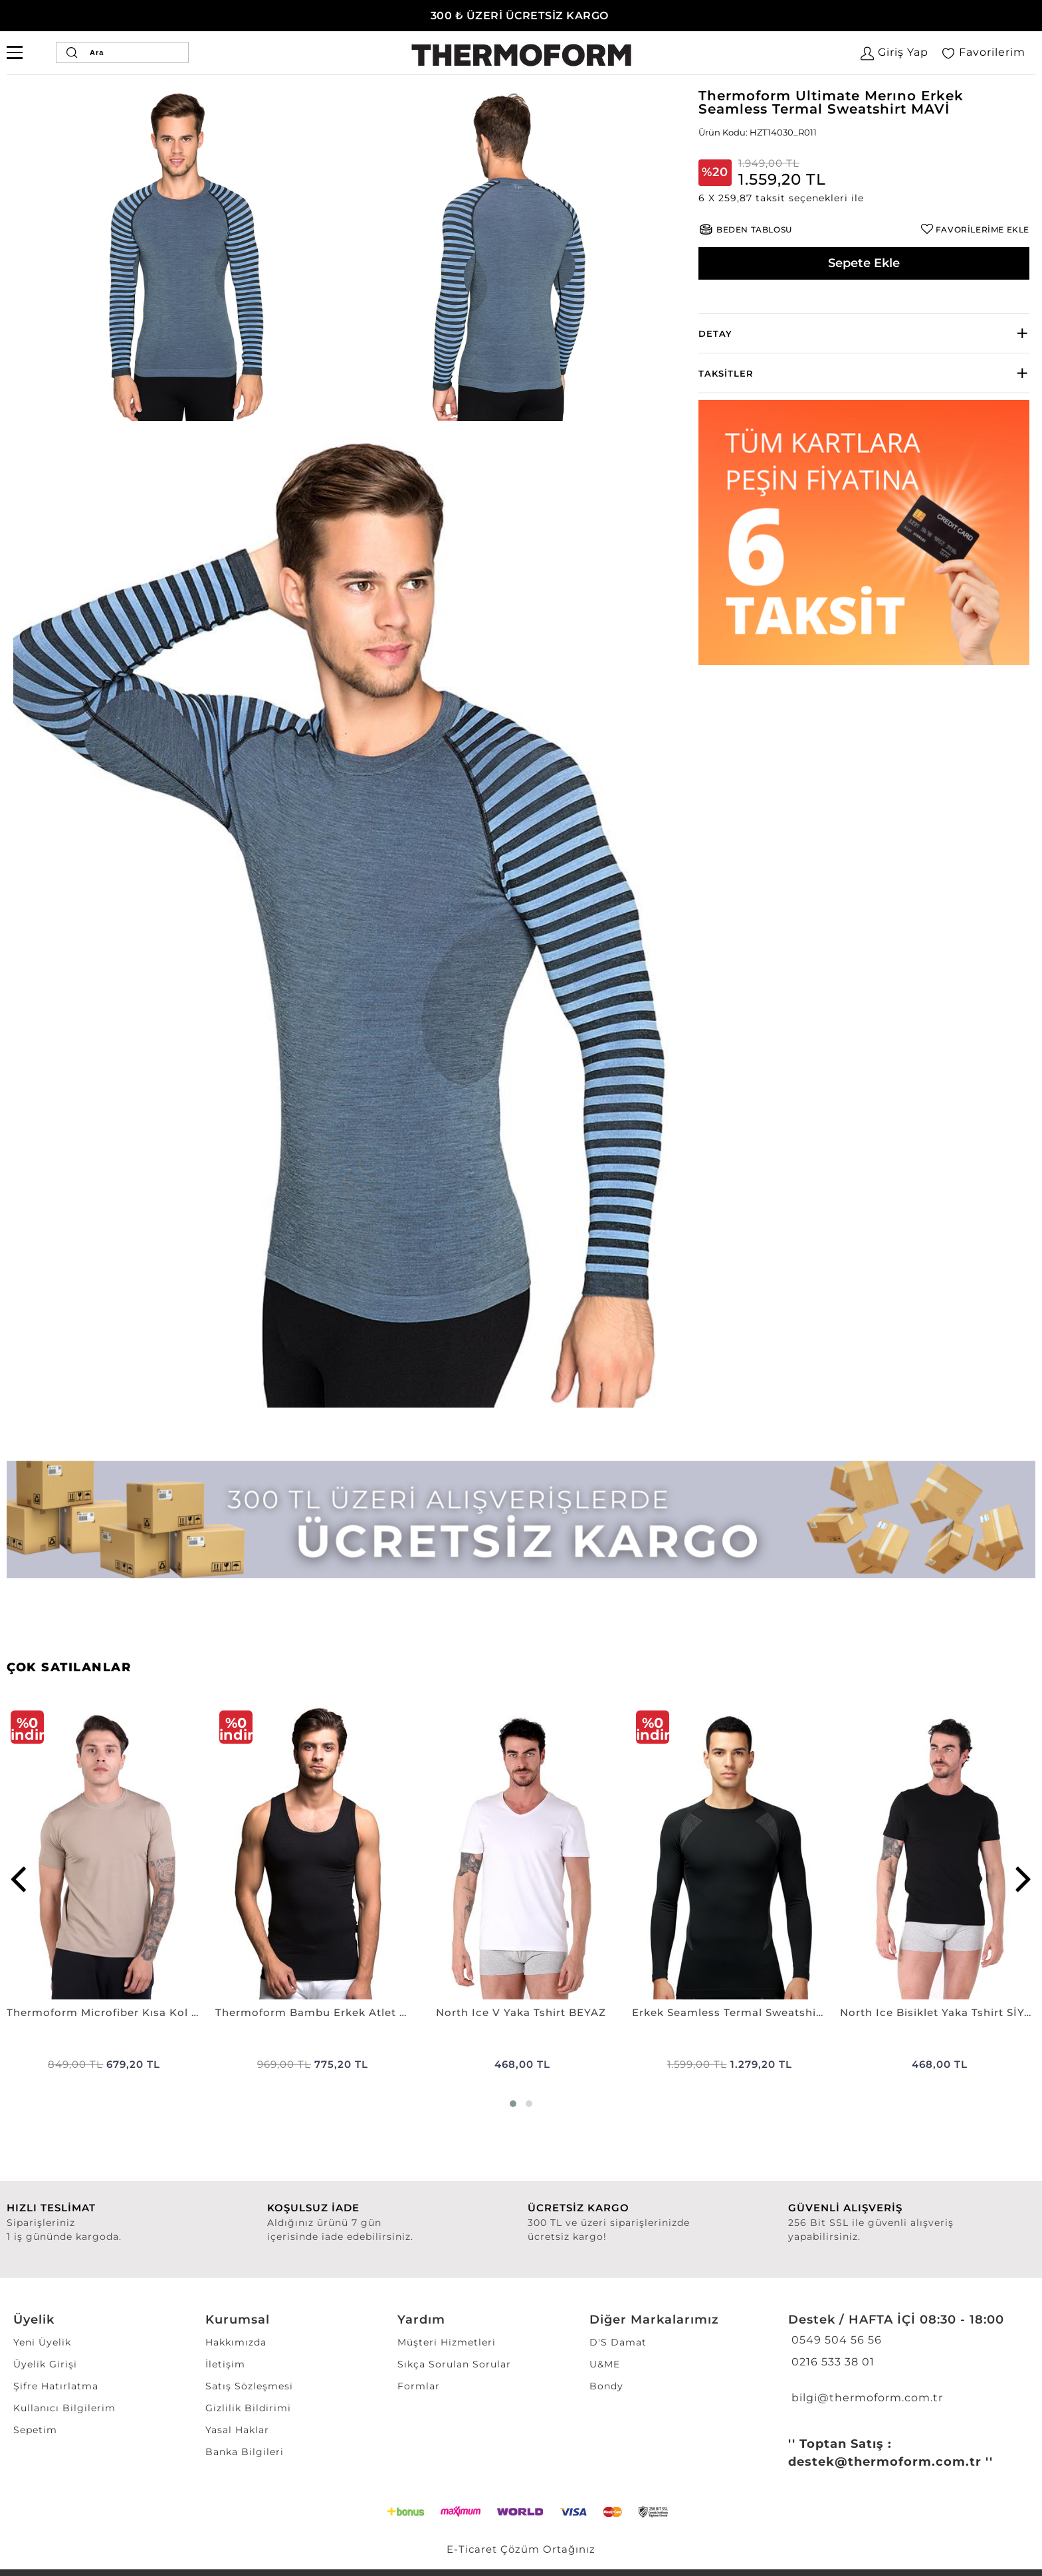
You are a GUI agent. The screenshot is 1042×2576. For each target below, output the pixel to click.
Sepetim (35, 2430)
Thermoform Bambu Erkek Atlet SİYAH (313, 2012)
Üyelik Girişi (45, 2364)
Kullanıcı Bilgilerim (64, 2408)
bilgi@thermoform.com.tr (865, 2397)
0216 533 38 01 (831, 2361)
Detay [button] (715, 333)
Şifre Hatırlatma (55, 2386)
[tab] (863, 333)
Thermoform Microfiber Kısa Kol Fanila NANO (104, 2012)
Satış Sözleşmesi (249, 2386)
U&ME (604, 2364)
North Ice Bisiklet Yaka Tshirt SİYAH (937, 2012)
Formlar (418, 2386)
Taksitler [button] (726, 373)
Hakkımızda (235, 2342)
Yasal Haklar (237, 2430)
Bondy (606, 2386)
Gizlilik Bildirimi (248, 2408)
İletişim (225, 2364)
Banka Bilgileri (244, 2452)
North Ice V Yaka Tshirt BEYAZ (521, 2012)
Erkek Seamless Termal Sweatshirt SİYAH (729, 2012)
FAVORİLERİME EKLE (982, 229)
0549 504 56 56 (835, 2340)
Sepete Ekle (864, 263)
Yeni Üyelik (42, 2342)
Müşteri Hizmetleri (446, 2342)
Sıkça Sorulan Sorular (454, 2364)
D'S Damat (618, 2342)
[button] (863, 198)
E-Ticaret (472, 2549)
